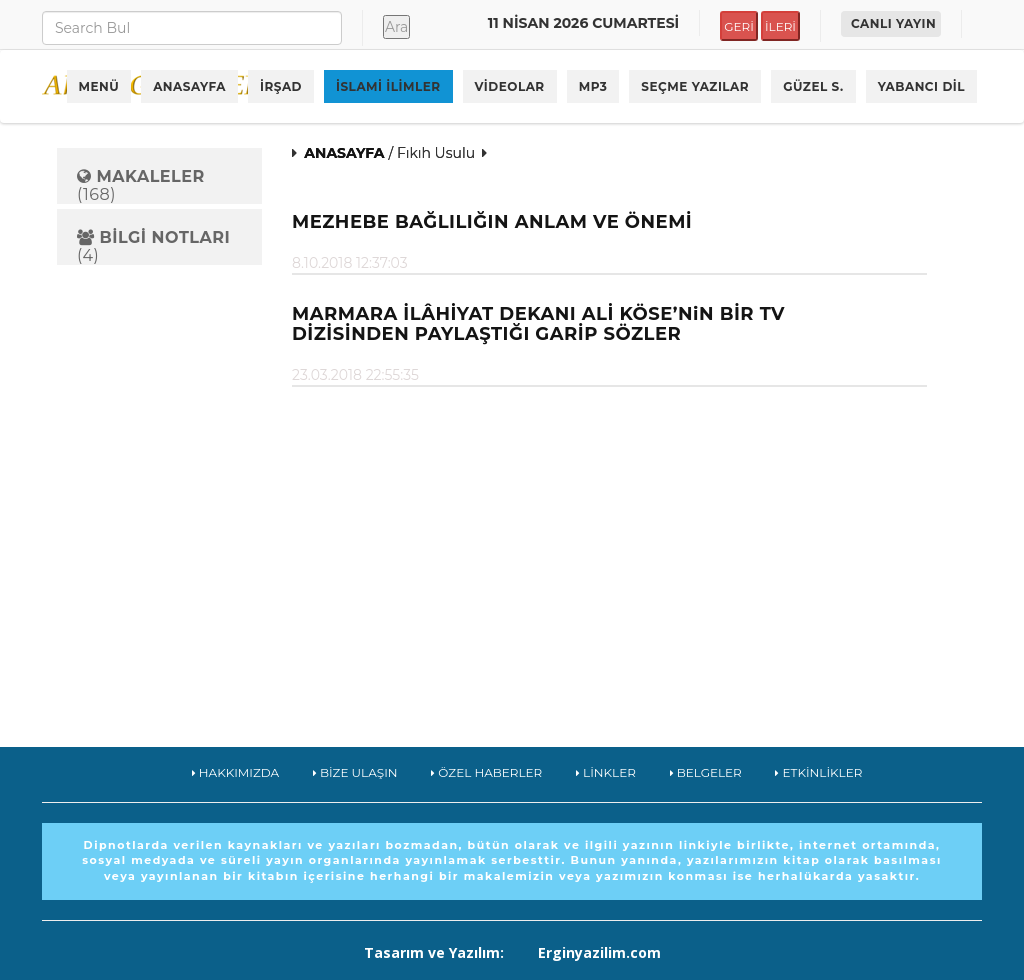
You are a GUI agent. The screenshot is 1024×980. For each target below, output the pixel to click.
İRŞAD (281, 86)
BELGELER (706, 772)
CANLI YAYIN (893, 23)
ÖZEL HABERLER (486, 772)
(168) (141, 185)
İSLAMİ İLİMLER (388, 86)
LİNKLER (606, 772)
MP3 (593, 86)
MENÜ (99, 86)
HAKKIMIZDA (236, 772)
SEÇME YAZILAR (695, 86)
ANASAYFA (189, 86)
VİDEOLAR (510, 86)
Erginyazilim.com (599, 952)
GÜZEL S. (813, 86)
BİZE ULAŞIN (355, 772)
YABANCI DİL (921, 86)
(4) (153, 246)
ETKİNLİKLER (818, 772)
